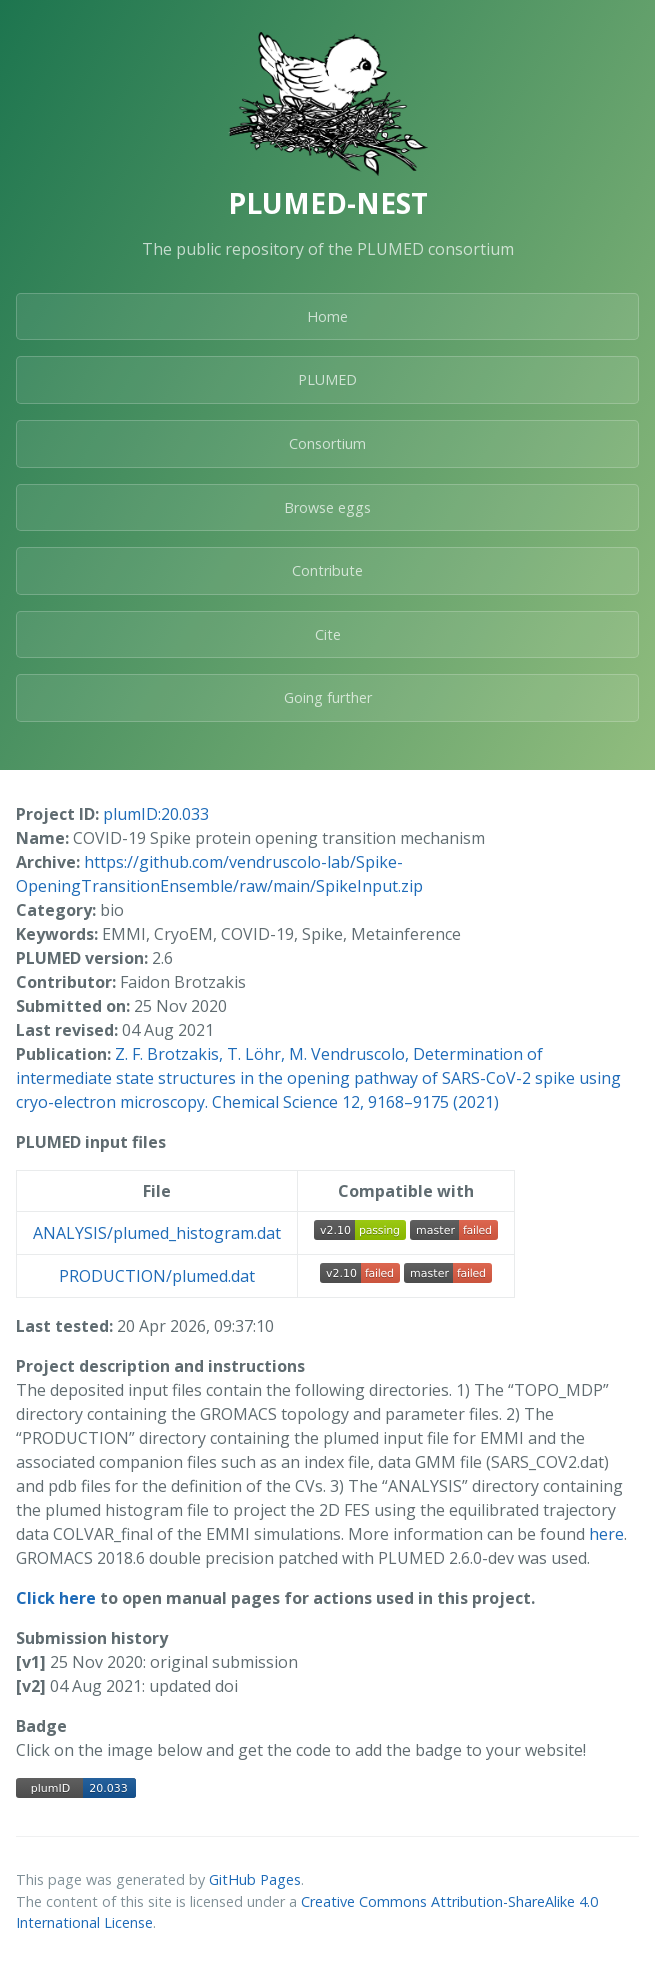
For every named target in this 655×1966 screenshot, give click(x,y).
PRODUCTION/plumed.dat (157, 1276)
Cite (328, 634)
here (606, 1534)
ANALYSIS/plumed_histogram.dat (157, 1233)
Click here (56, 1598)
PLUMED (327, 379)
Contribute (327, 570)
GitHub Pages (255, 1879)
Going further (328, 697)
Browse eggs (327, 507)
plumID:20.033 (156, 814)
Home (327, 316)
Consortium (327, 443)
